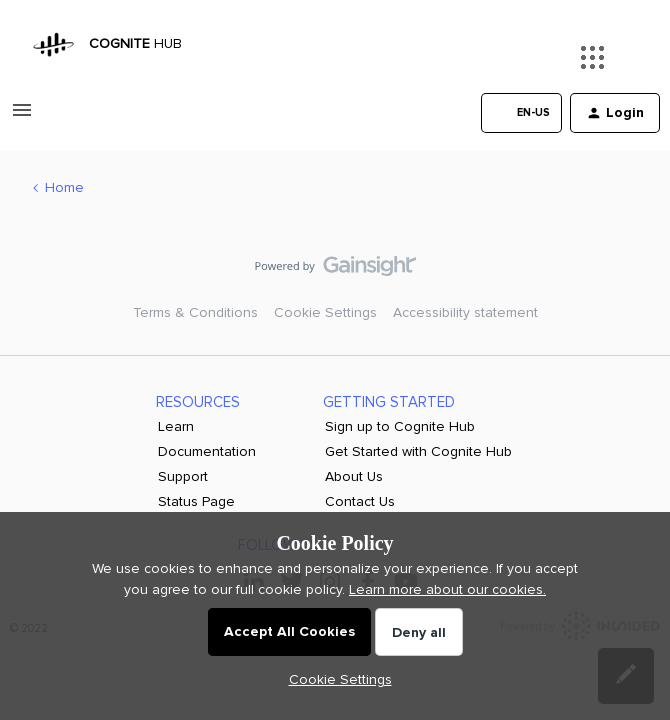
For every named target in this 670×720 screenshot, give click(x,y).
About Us (354, 476)
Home (64, 187)
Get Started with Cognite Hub (418, 451)
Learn (176, 426)
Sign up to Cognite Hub (400, 426)
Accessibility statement (465, 312)
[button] (22, 117)
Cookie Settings (325, 312)
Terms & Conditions (195, 312)
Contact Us (360, 501)
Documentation (207, 451)
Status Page (196, 501)
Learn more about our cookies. (447, 589)
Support (183, 476)
